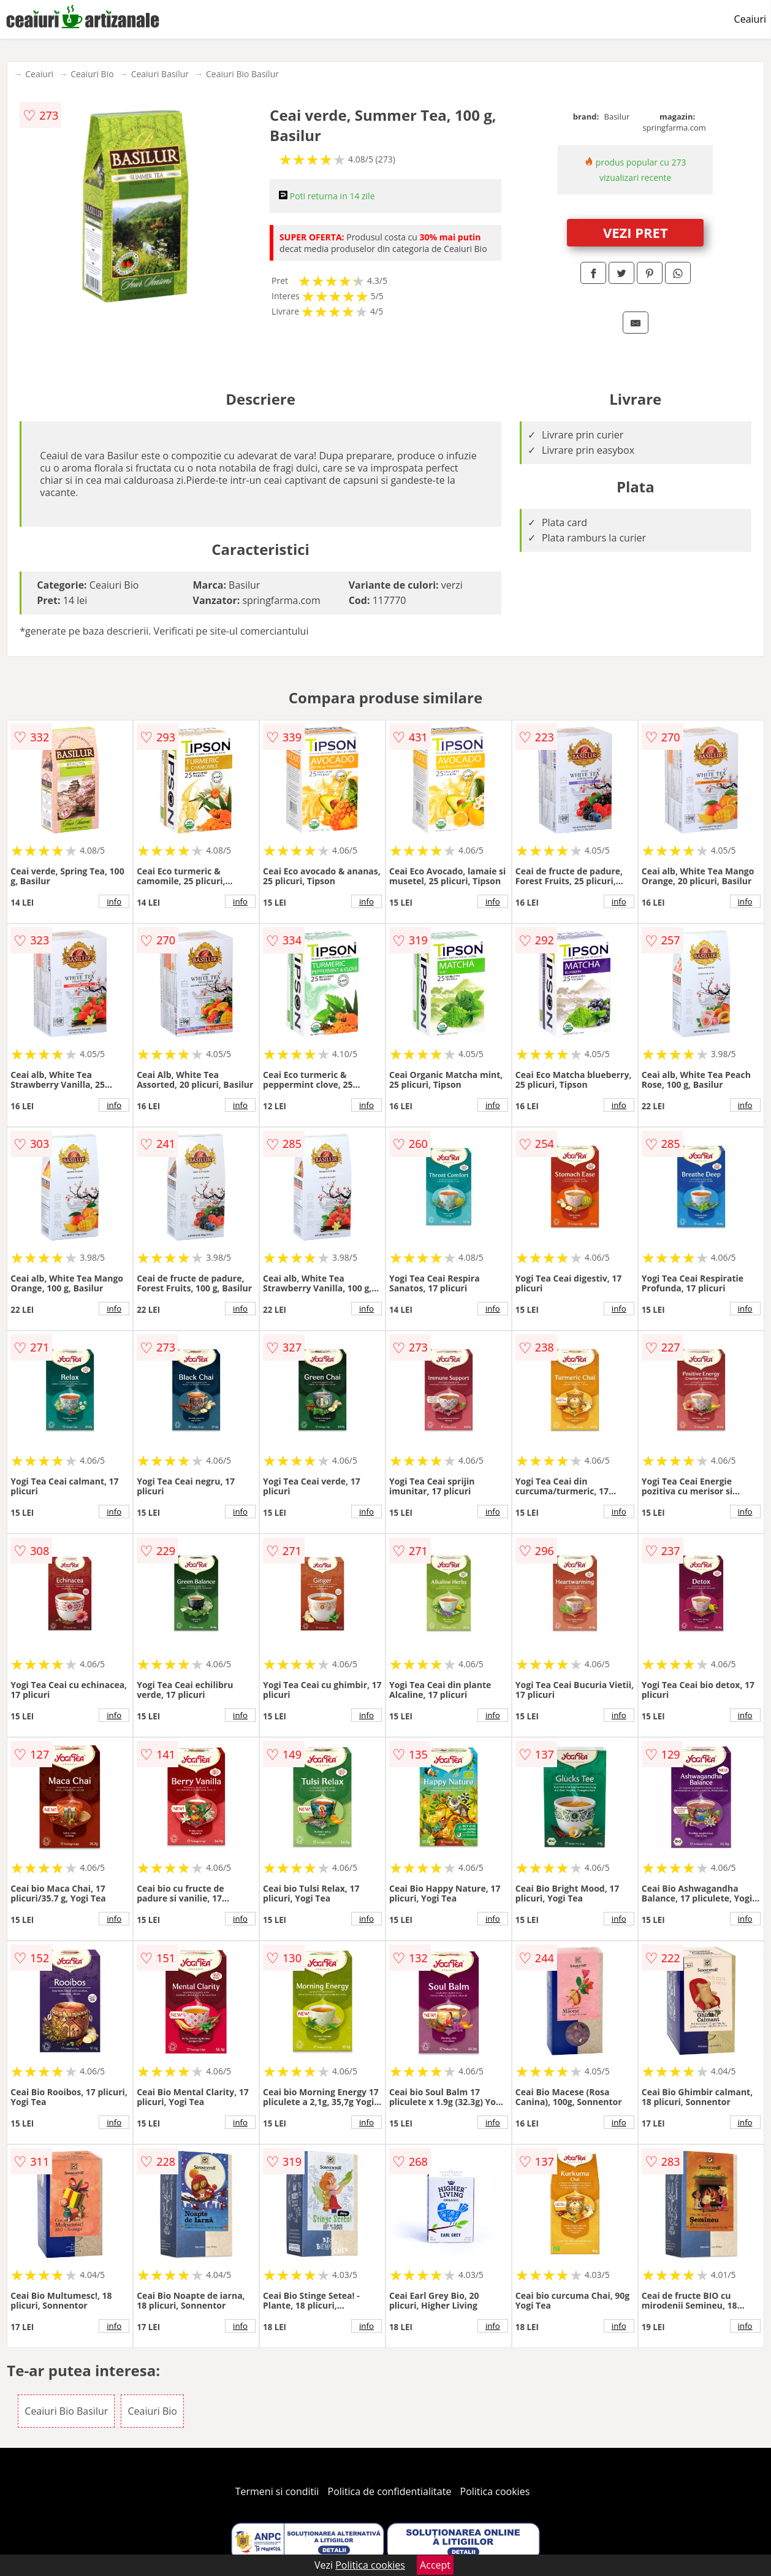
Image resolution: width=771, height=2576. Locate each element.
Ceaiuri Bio (91, 74)
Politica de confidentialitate (390, 2491)
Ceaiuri (750, 19)
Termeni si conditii (277, 2491)
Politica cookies (495, 2491)
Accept (435, 2565)
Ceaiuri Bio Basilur (242, 74)
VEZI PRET (635, 232)
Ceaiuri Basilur (160, 74)
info (114, 901)
